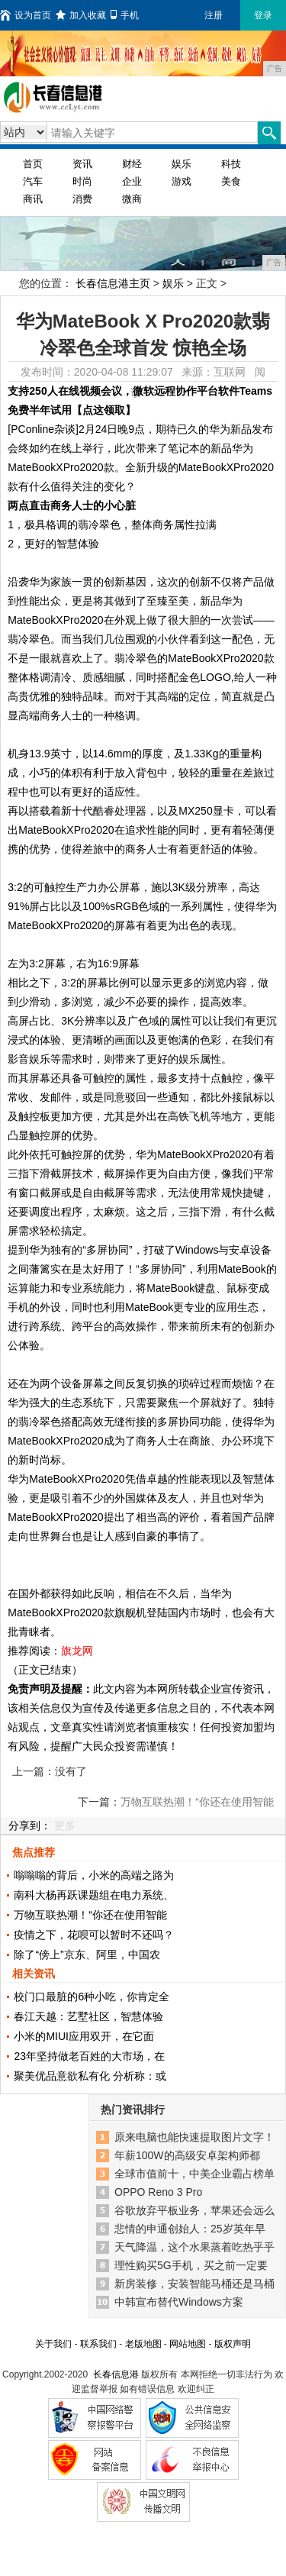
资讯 (82, 163)
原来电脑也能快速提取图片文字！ (194, 2137)
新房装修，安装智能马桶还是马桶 (194, 2283)
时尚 (82, 181)
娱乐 (181, 163)
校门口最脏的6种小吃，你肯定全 (91, 1996)
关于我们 (53, 2344)
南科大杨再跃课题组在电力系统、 (94, 1895)
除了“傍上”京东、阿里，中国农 (86, 1954)
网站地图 (187, 2344)
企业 (132, 181)
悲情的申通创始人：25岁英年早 (189, 2229)
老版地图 (143, 2344)
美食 (231, 181)
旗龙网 (77, 1651)
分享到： (29, 1825)
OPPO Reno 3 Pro (158, 2192)
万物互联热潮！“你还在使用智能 (90, 1915)
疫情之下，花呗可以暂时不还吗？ (94, 1935)
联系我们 (98, 2344)
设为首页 (25, 15)
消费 (82, 199)
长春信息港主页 (113, 283)
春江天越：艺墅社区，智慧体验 (88, 2016)
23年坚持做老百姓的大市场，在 (89, 2056)
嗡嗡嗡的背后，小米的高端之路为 (94, 1875)
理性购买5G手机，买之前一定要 (191, 2265)
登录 (263, 15)
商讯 (33, 199)
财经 (132, 163)
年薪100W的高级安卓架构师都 (187, 2155)
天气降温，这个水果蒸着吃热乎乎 (194, 2247)
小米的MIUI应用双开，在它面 (84, 2036)
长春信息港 (116, 2374)
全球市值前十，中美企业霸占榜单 (194, 2174)
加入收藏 (81, 15)
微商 (132, 199)
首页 (33, 163)
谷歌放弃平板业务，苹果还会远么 (194, 2210)
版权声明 (232, 2344)
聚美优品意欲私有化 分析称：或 (90, 2076)
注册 (213, 15)
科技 (231, 163)
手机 (125, 15)
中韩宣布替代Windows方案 (178, 2302)
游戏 (181, 181)
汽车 (33, 181)
